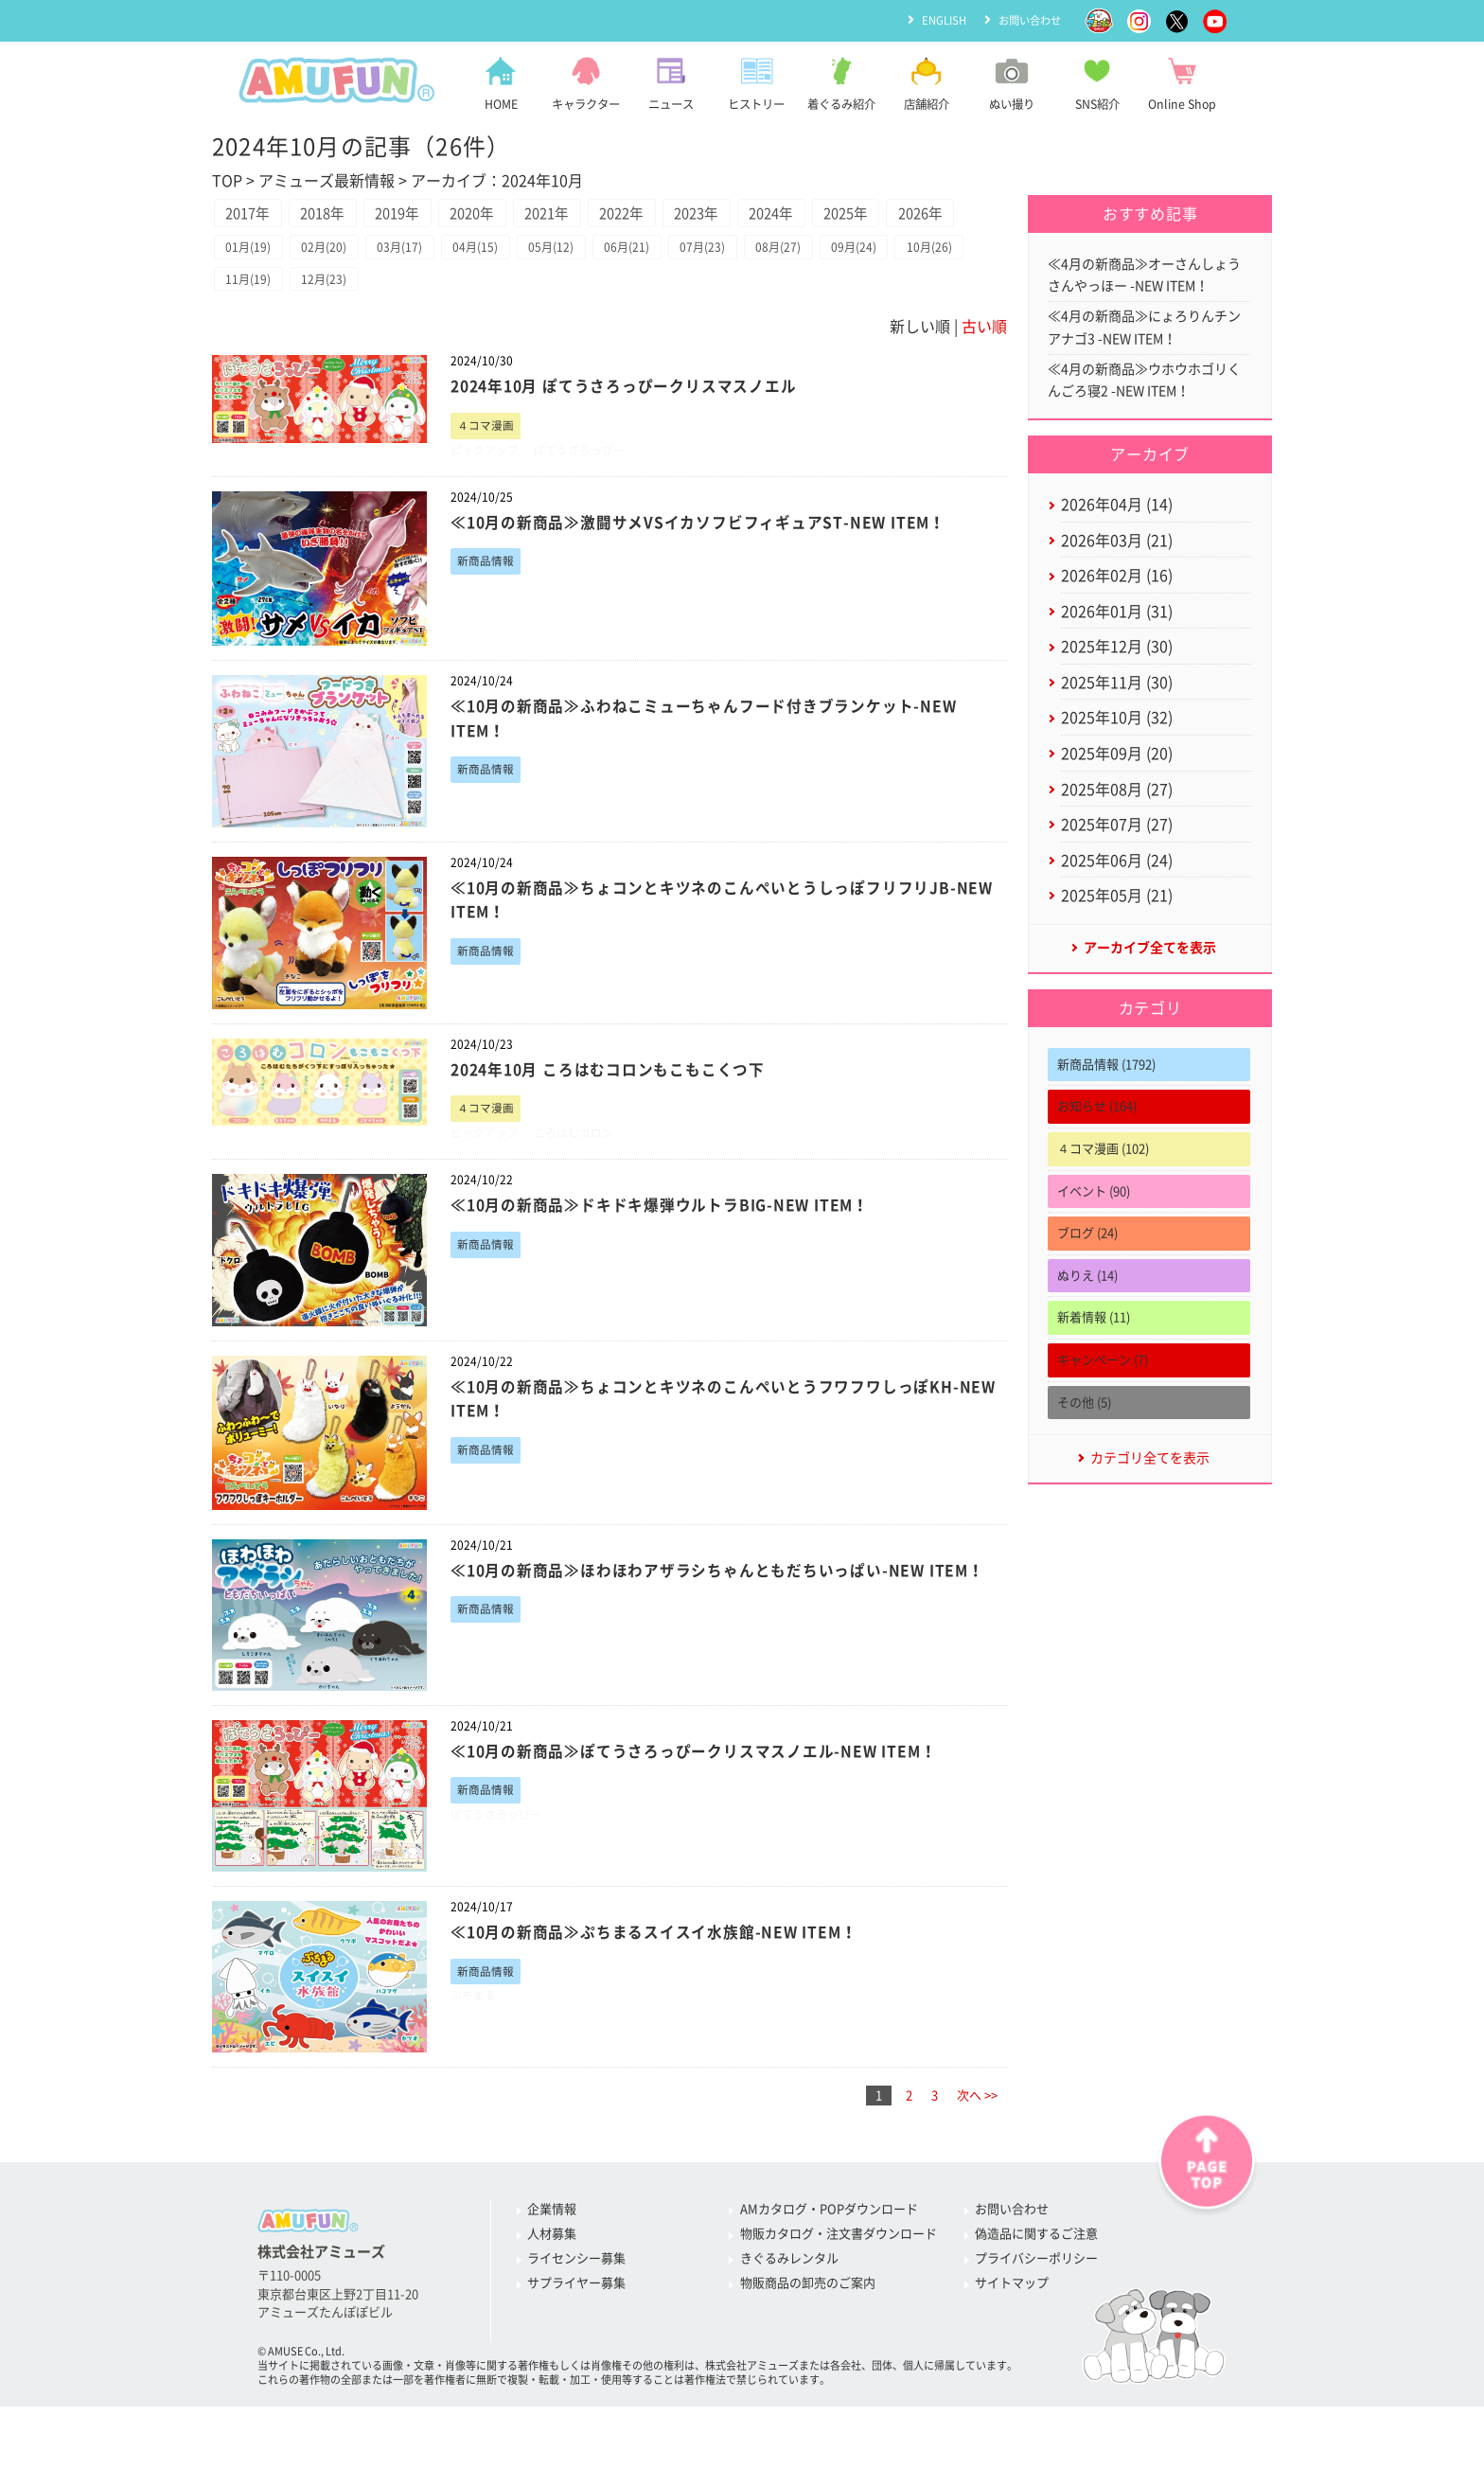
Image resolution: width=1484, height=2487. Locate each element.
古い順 (984, 376)
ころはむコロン (582, 1188)
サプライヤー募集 (576, 2342)
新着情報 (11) (1093, 1356)
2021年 (598, 215)
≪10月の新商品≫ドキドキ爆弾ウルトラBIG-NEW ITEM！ (674, 1262)
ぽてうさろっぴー (588, 502)
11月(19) (334, 328)
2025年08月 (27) (1117, 818)
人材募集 (551, 2292)
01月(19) (251, 293)
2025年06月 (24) (1117, 893)
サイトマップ (1012, 2342)
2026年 (253, 255)
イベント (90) (1093, 1230)
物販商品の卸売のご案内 (807, 2342)
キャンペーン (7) (1102, 1399)
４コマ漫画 (488, 477)
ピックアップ (487, 502)
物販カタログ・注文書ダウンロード (838, 2292)
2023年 (770, 215)
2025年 (942, 215)
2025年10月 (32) (1117, 743)
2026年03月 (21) (1117, 554)
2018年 (339, 215)
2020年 (512, 215)
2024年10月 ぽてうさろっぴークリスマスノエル (635, 436)
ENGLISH (936, 20)
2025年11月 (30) (1117, 705)
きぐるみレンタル (789, 2317)
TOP (227, 180)
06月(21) (663, 293)
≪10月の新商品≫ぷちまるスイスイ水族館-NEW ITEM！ (668, 1989)
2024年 (856, 215)
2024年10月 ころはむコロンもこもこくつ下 (618, 1122)
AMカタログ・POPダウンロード (829, 2268)
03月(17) (416, 293)
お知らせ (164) (1097, 1145)
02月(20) (334, 293)
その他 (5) (1084, 1441)
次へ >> (977, 2153)
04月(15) (498, 293)
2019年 (425, 215)
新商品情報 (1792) (1106, 1103)
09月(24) (910, 293)
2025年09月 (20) (1117, 781)
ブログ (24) (1087, 1272)
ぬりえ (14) (1087, 1314)
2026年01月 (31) (1117, 630)
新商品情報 (488, 616)
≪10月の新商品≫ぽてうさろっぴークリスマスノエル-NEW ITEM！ (710, 1808)
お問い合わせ (1027, 20)
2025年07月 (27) (1117, 855)
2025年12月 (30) (1117, 667)
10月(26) (251, 328)
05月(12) (581, 293)
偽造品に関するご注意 (1036, 2292)
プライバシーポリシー (1036, 2317)
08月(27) (828, 293)
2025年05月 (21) (1117, 931)
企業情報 (551, 2268)
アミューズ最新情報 (326, 180)
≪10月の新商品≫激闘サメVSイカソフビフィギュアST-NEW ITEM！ (715, 575)
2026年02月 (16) (1117, 592)
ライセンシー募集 (576, 2317)
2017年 (253, 215)
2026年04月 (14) (1117, 516)
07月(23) (745, 293)
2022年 (684, 215)
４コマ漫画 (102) (1103, 1187)
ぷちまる (475, 2055)
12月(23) (416, 328)
